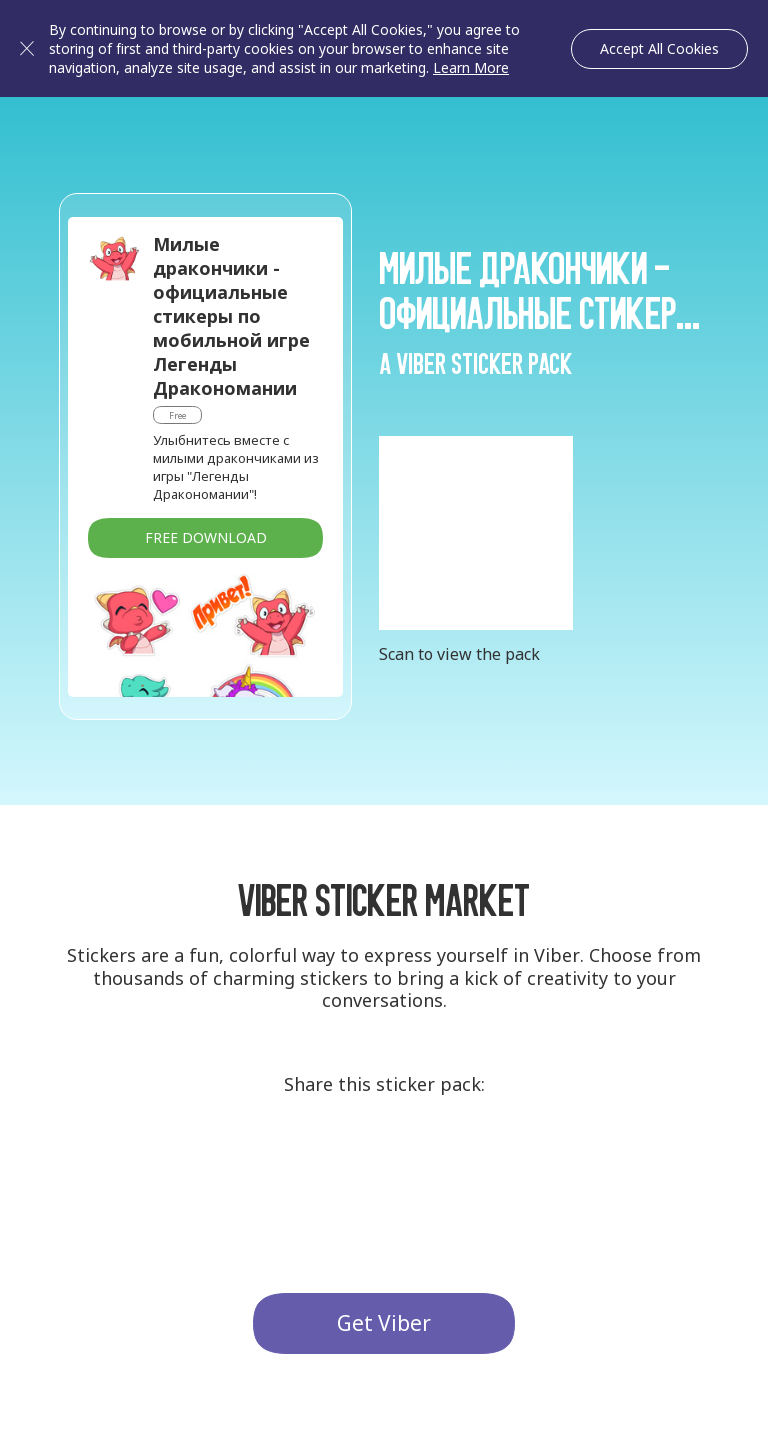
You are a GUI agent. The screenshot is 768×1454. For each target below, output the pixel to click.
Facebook (458, 1163)
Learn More (471, 67)
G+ (310, 1163)
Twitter (384, 1163)
